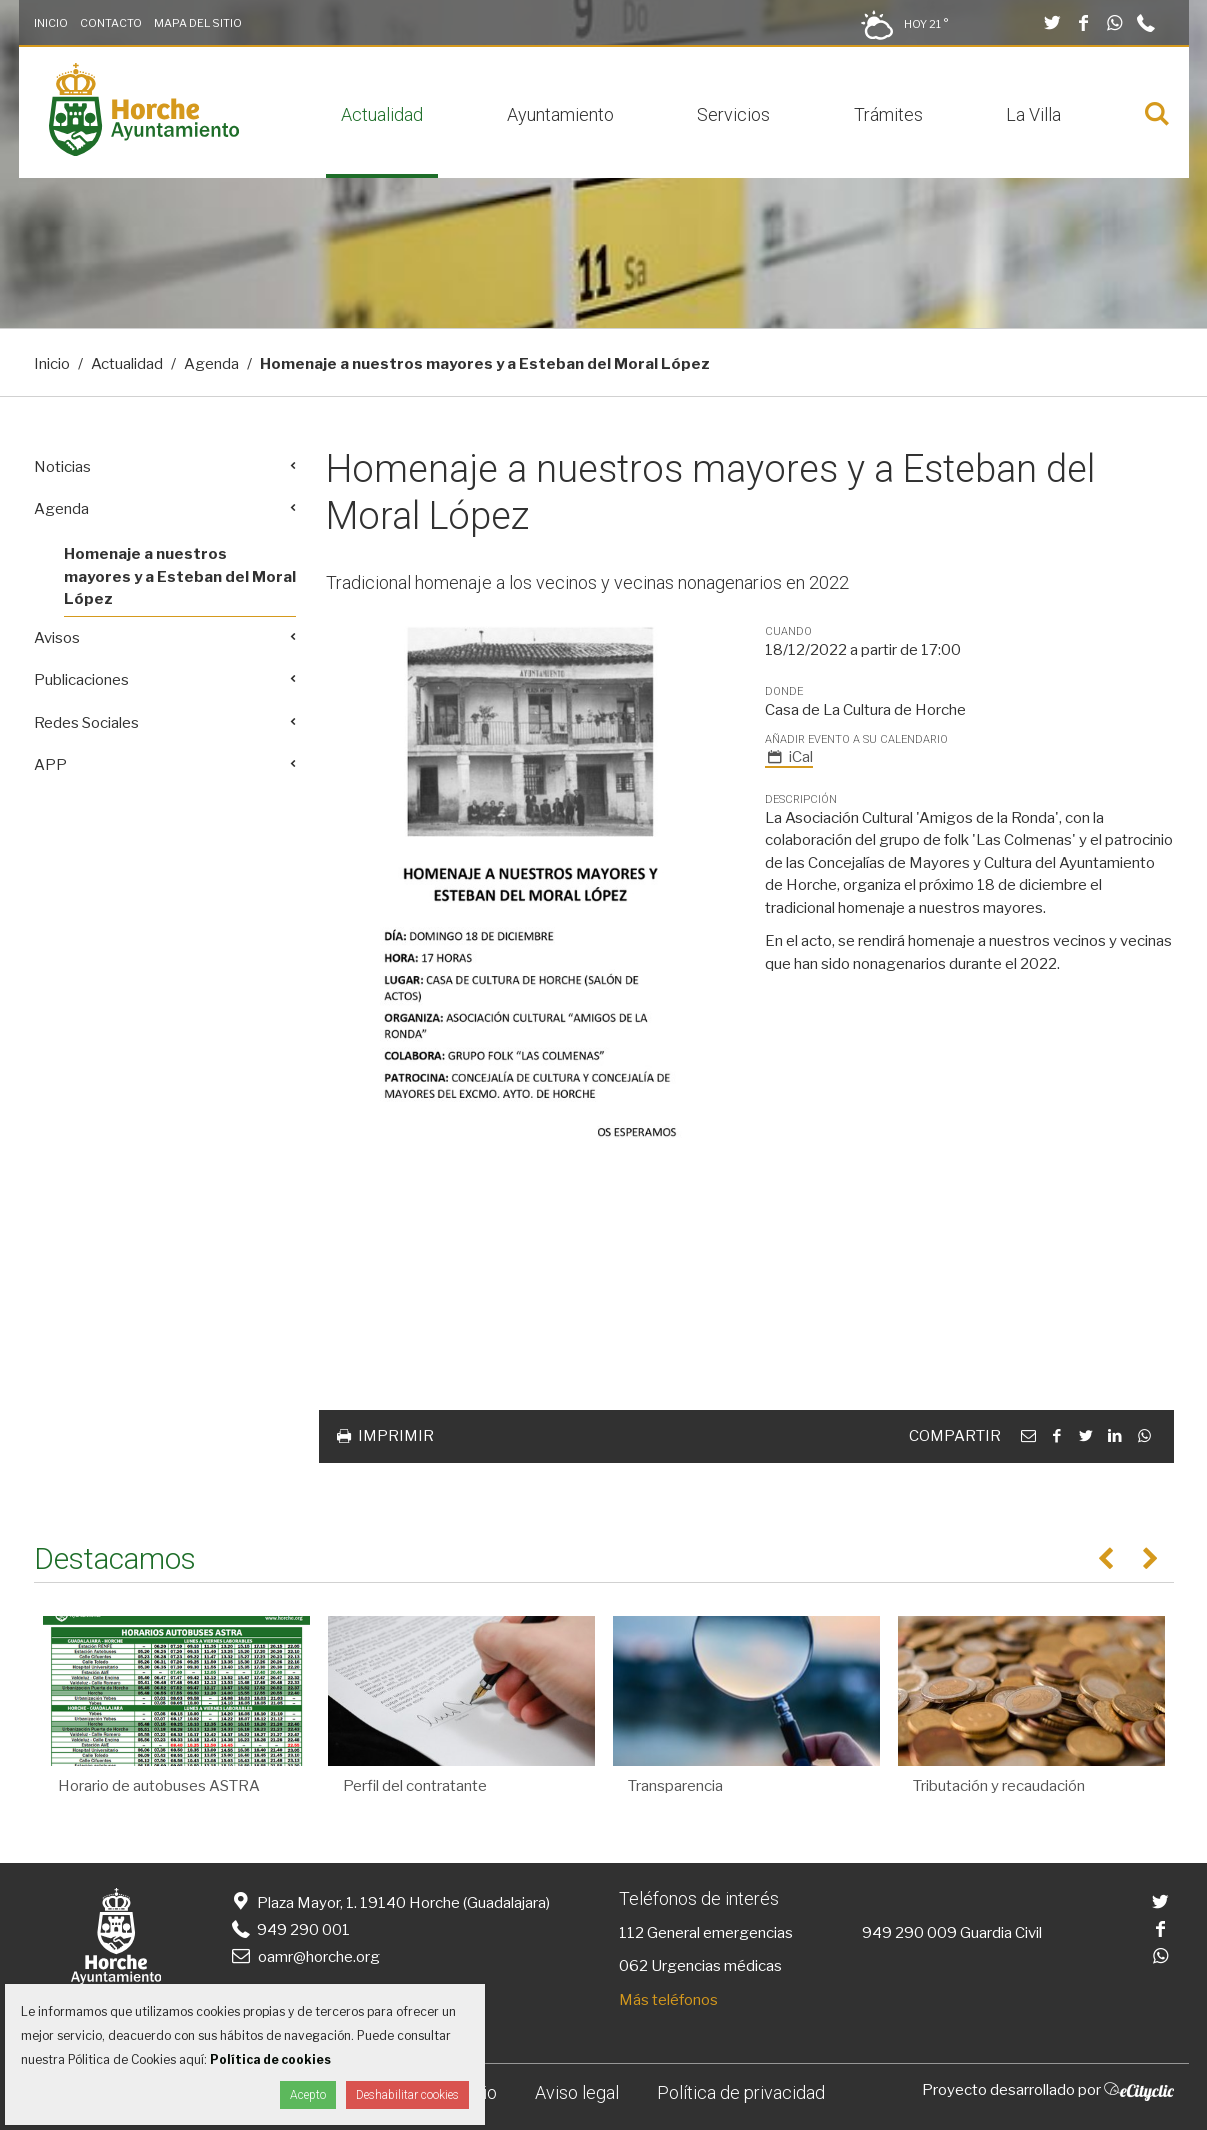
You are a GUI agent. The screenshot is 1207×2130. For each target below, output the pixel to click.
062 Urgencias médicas (700, 1966)
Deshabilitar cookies (407, 2095)
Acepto (308, 2095)
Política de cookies (270, 2059)
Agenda (211, 364)
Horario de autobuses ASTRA (159, 1786)
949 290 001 (289, 1930)
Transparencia (675, 1786)
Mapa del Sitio (198, 23)
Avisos (57, 638)
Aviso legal (577, 2092)
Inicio (51, 23)
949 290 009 (909, 1933)
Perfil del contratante (415, 1786)
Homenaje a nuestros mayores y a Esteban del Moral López (180, 576)
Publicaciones (81, 680)
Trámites (888, 114)
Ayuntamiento (560, 114)
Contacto (111, 23)
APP (50, 765)
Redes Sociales (86, 723)
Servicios (733, 114)
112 (631, 1933)
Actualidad (382, 114)
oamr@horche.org (304, 1957)
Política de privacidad (741, 2092)
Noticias (62, 467)
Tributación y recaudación (999, 1786)
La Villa (1033, 114)
